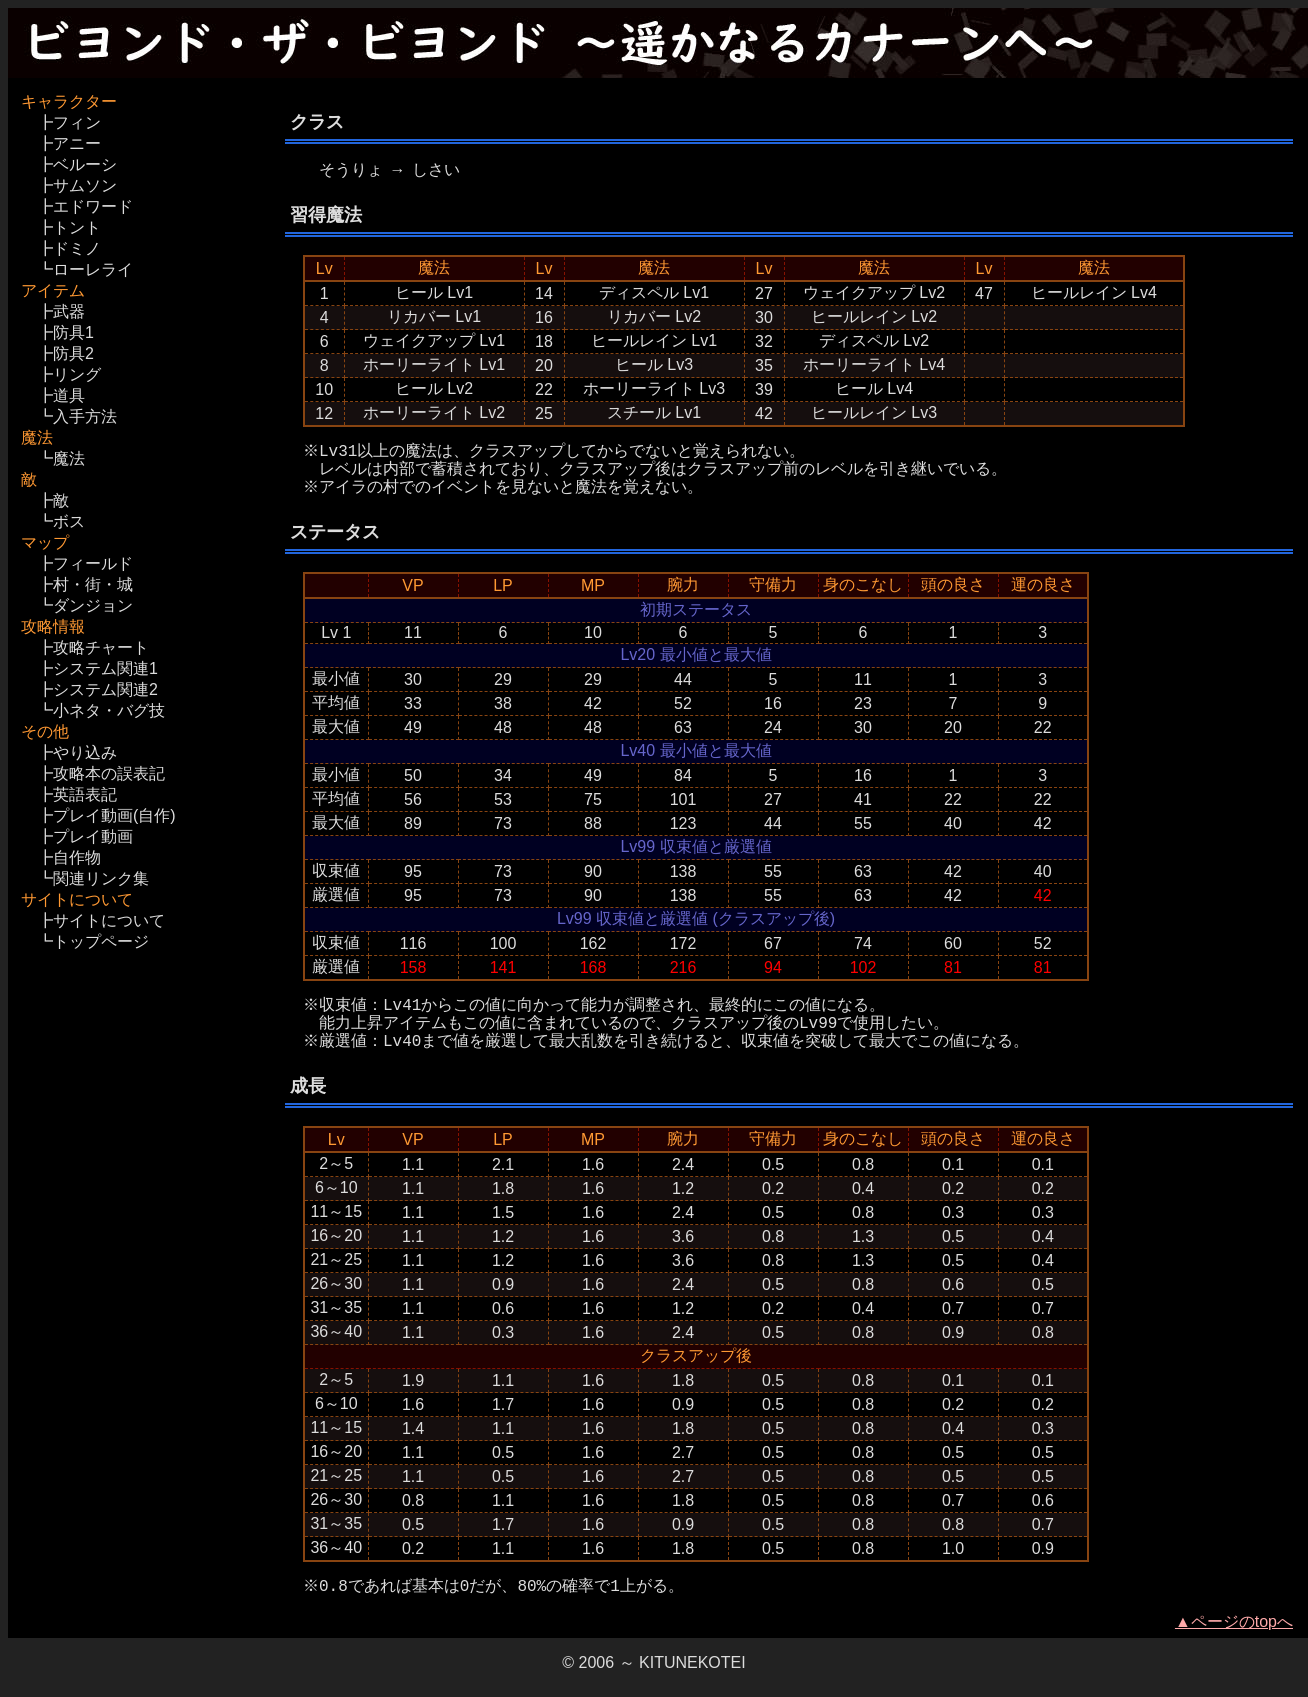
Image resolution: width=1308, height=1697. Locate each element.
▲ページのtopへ (1234, 1621)
